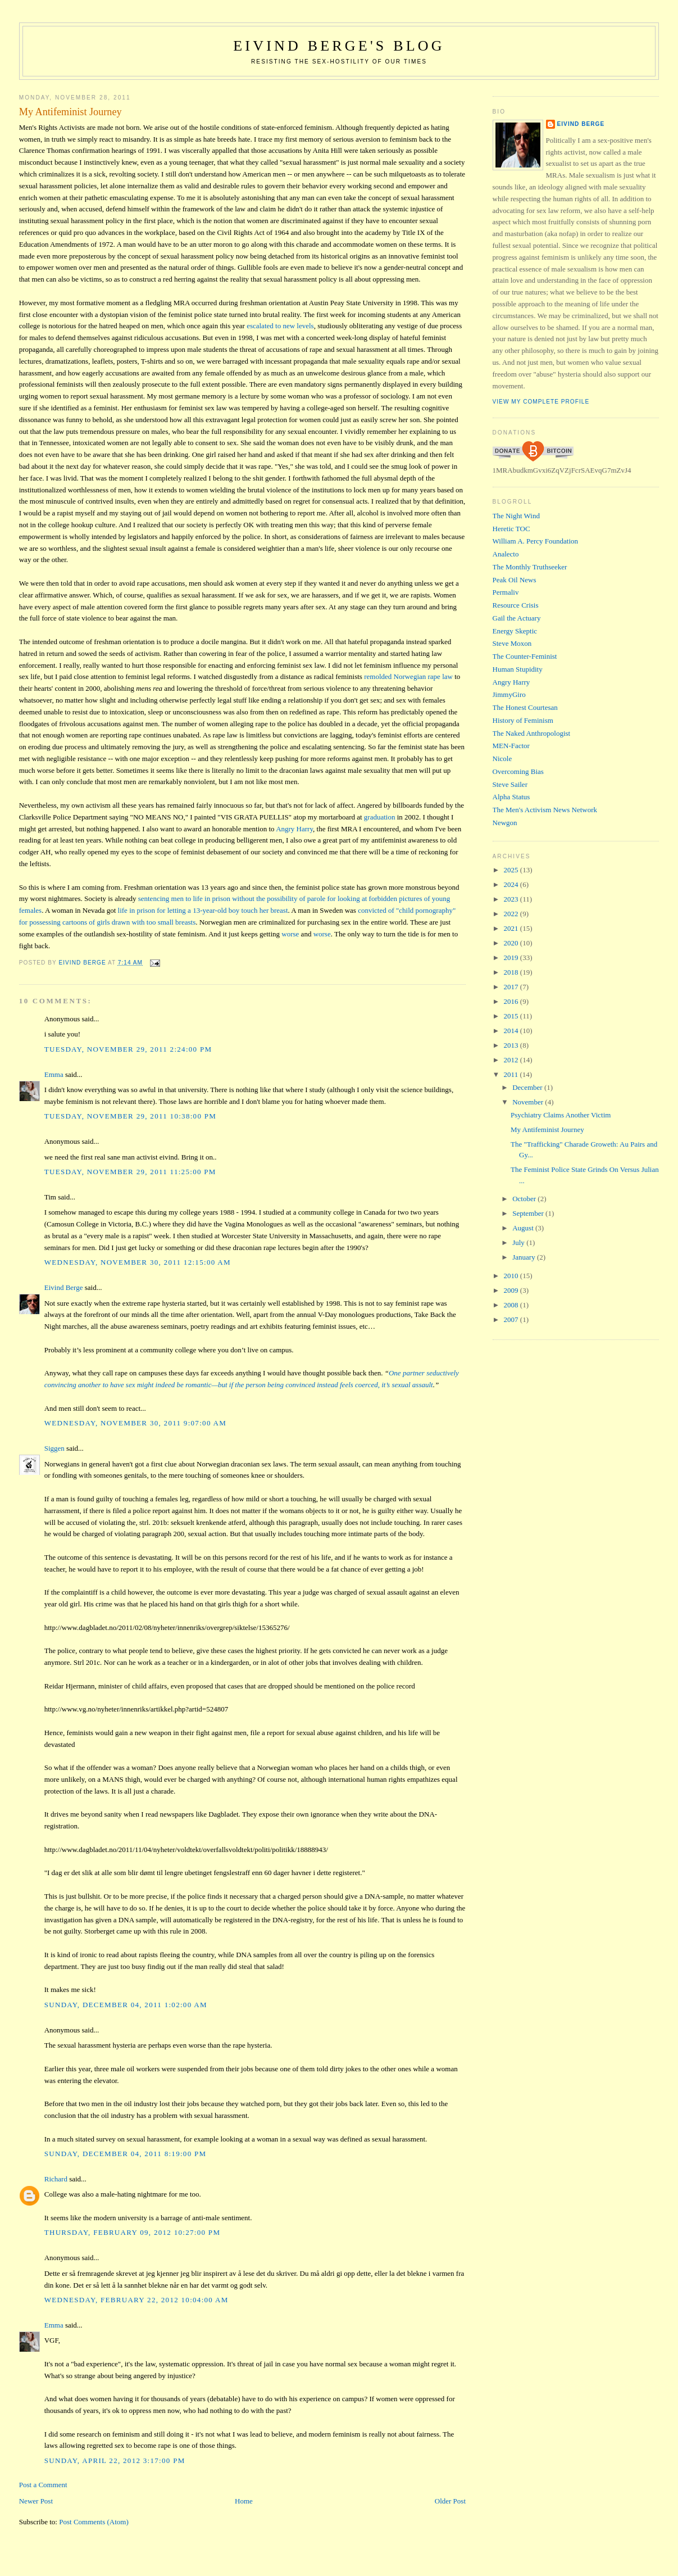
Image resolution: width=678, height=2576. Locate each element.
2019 (512, 957)
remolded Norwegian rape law (408, 676)
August (523, 1228)
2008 (512, 1305)
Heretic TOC (511, 528)
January (524, 1257)
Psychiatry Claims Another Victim (561, 1115)
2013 (512, 1045)
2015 (512, 1016)
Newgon (505, 822)
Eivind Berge (63, 1287)
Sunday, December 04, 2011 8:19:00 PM (125, 2153)
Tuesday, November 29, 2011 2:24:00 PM (128, 1049)
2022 (512, 913)
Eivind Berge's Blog (338, 46)
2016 (512, 1001)
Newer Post (36, 2501)
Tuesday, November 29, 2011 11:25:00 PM (130, 1171)
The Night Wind (516, 515)
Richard (55, 2179)
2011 (512, 1074)
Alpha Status (511, 797)
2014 (512, 1030)
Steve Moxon (512, 643)
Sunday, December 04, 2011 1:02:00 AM (125, 2004)
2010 (512, 1275)
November (528, 1102)
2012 (512, 1060)
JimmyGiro (509, 694)
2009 (512, 1290)
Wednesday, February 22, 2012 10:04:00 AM (136, 2300)
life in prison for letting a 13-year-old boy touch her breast (203, 910)
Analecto (506, 554)
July (519, 1242)
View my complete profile (541, 402)
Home (244, 2501)
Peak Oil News (514, 580)
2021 (512, 928)
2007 (512, 1319)
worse (290, 934)
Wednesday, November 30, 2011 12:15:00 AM (137, 1262)
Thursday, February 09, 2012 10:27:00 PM (132, 2232)
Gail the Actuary (517, 618)
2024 (512, 884)
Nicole (502, 758)
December (528, 1087)
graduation (379, 817)
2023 (512, 899)
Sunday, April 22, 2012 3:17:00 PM (114, 2460)
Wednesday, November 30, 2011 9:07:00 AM (135, 1423)
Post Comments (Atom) (94, 2522)
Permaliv (506, 592)
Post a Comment (43, 2484)
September (528, 1213)
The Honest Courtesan (525, 707)
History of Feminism (523, 720)
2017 (512, 987)
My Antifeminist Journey (547, 1129)
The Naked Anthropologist (532, 733)
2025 (512, 870)
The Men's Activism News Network (545, 809)
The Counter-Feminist (525, 656)
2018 (512, 972)
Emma (53, 1074)
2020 (512, 943)
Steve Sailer (510, 784)
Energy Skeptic (515, 631)
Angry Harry (294, 829)
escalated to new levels (280, 326)
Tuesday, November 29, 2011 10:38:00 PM (130, 1116)
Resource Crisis (516, 605)
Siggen (54, 1448)
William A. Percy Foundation (536, 541)
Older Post (450, 2501)
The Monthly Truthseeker (530, 567)
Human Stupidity (518, 669)
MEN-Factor (511, 745)
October (525, 1198)
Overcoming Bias (518, 771)
